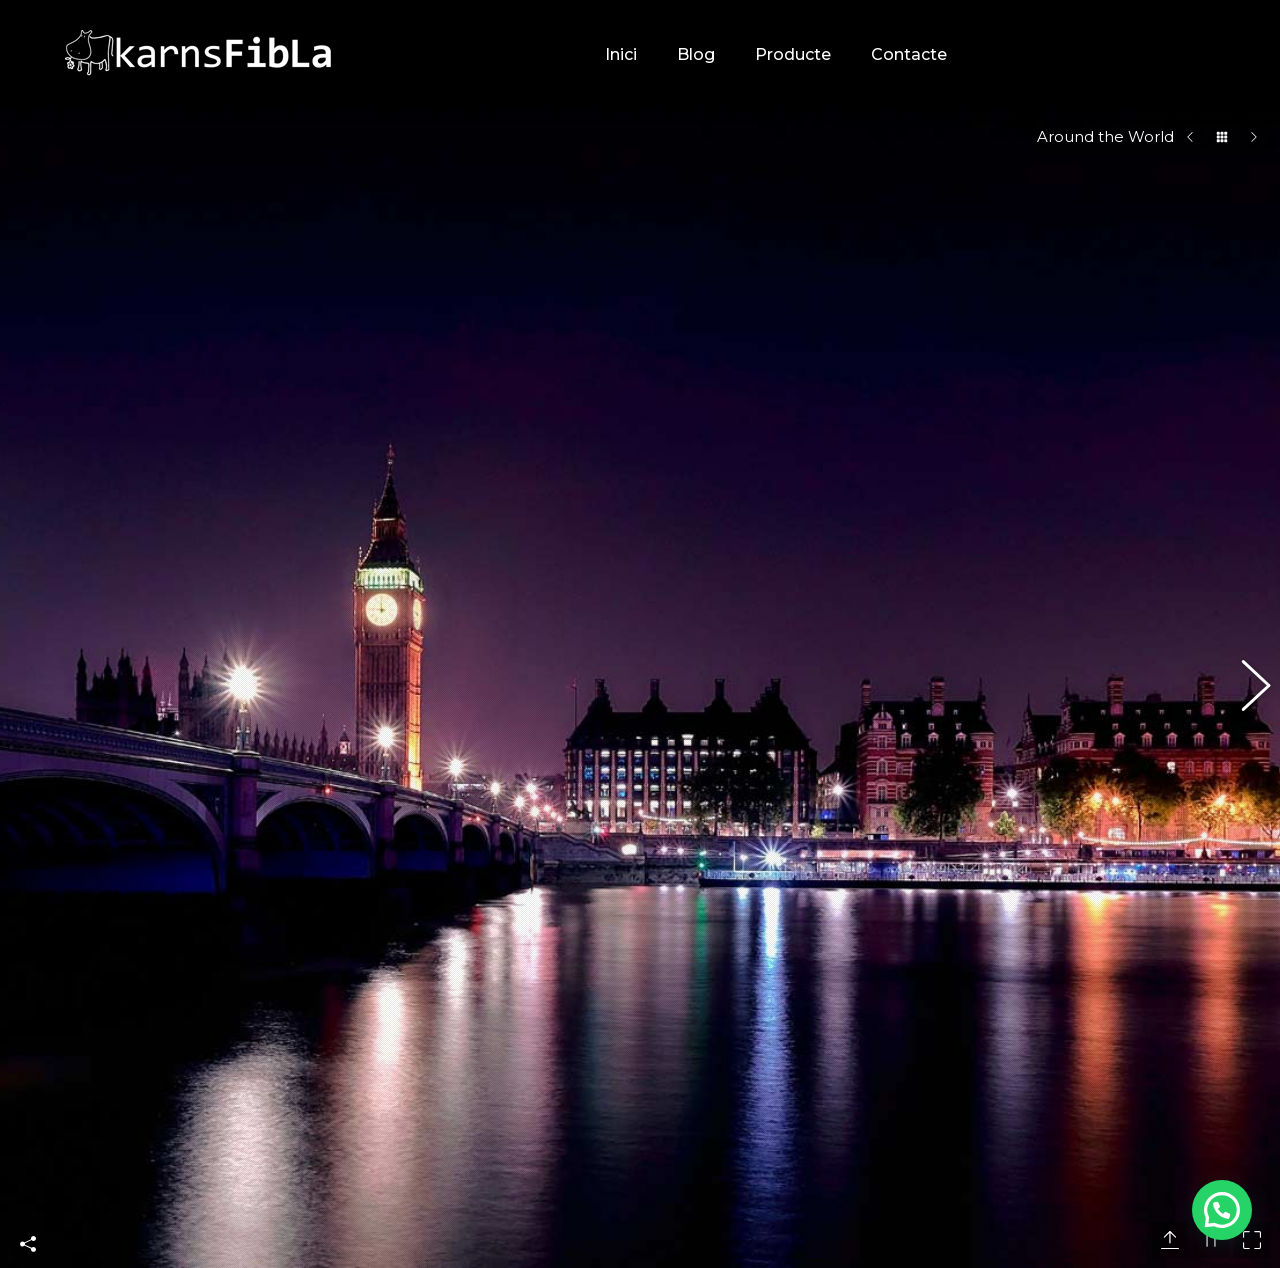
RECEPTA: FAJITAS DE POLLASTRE (1076, 1139)
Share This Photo (28, 744)
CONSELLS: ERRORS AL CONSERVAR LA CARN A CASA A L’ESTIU (1068, 1056)
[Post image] (897, 884)
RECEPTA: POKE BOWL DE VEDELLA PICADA (1047, 963)
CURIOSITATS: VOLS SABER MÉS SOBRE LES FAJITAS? (1068, 880)
